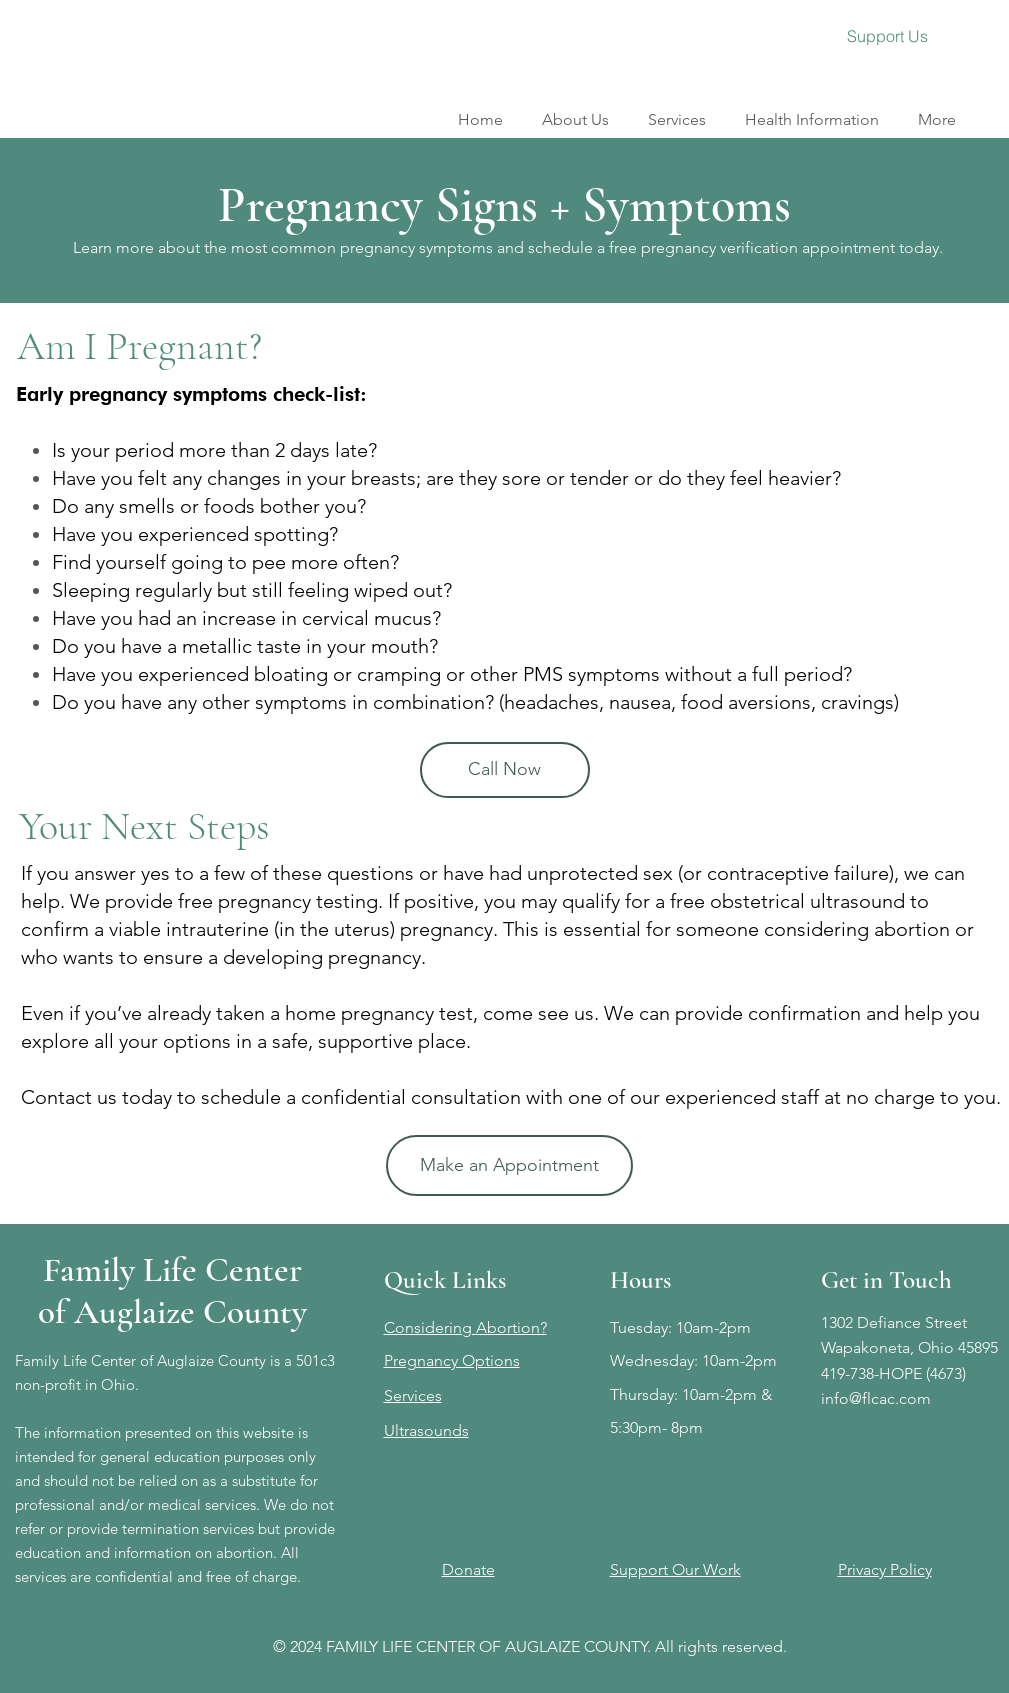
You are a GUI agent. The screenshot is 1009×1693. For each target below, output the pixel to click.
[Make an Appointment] (509, 1165)
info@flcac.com (876, 1398)
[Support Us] (888, 36)
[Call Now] (505, 770)
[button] (677, 110)
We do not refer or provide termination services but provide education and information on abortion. (175, 1528)
